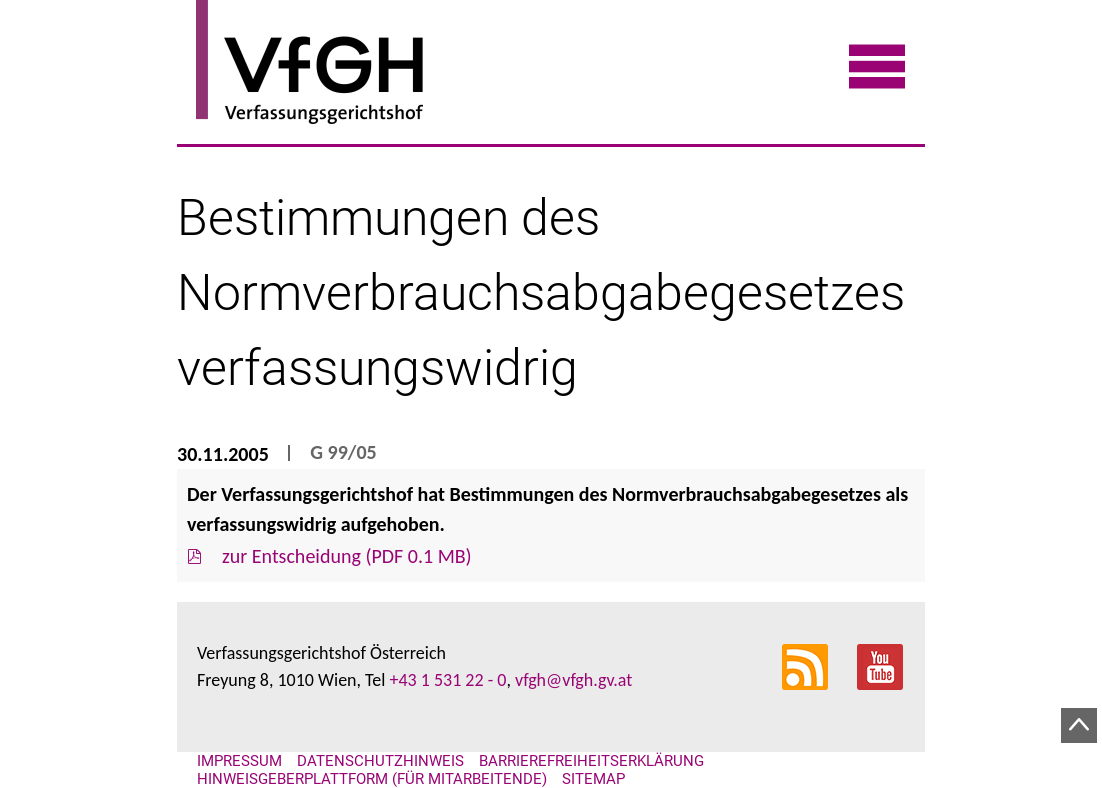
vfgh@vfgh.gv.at (573, 680)
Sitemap (593, 779)
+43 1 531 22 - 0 (447, 680)
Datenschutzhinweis (380, 761)
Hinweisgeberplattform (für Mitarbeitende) (372, 779)
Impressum (239, 761)
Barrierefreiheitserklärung (591, 761)
